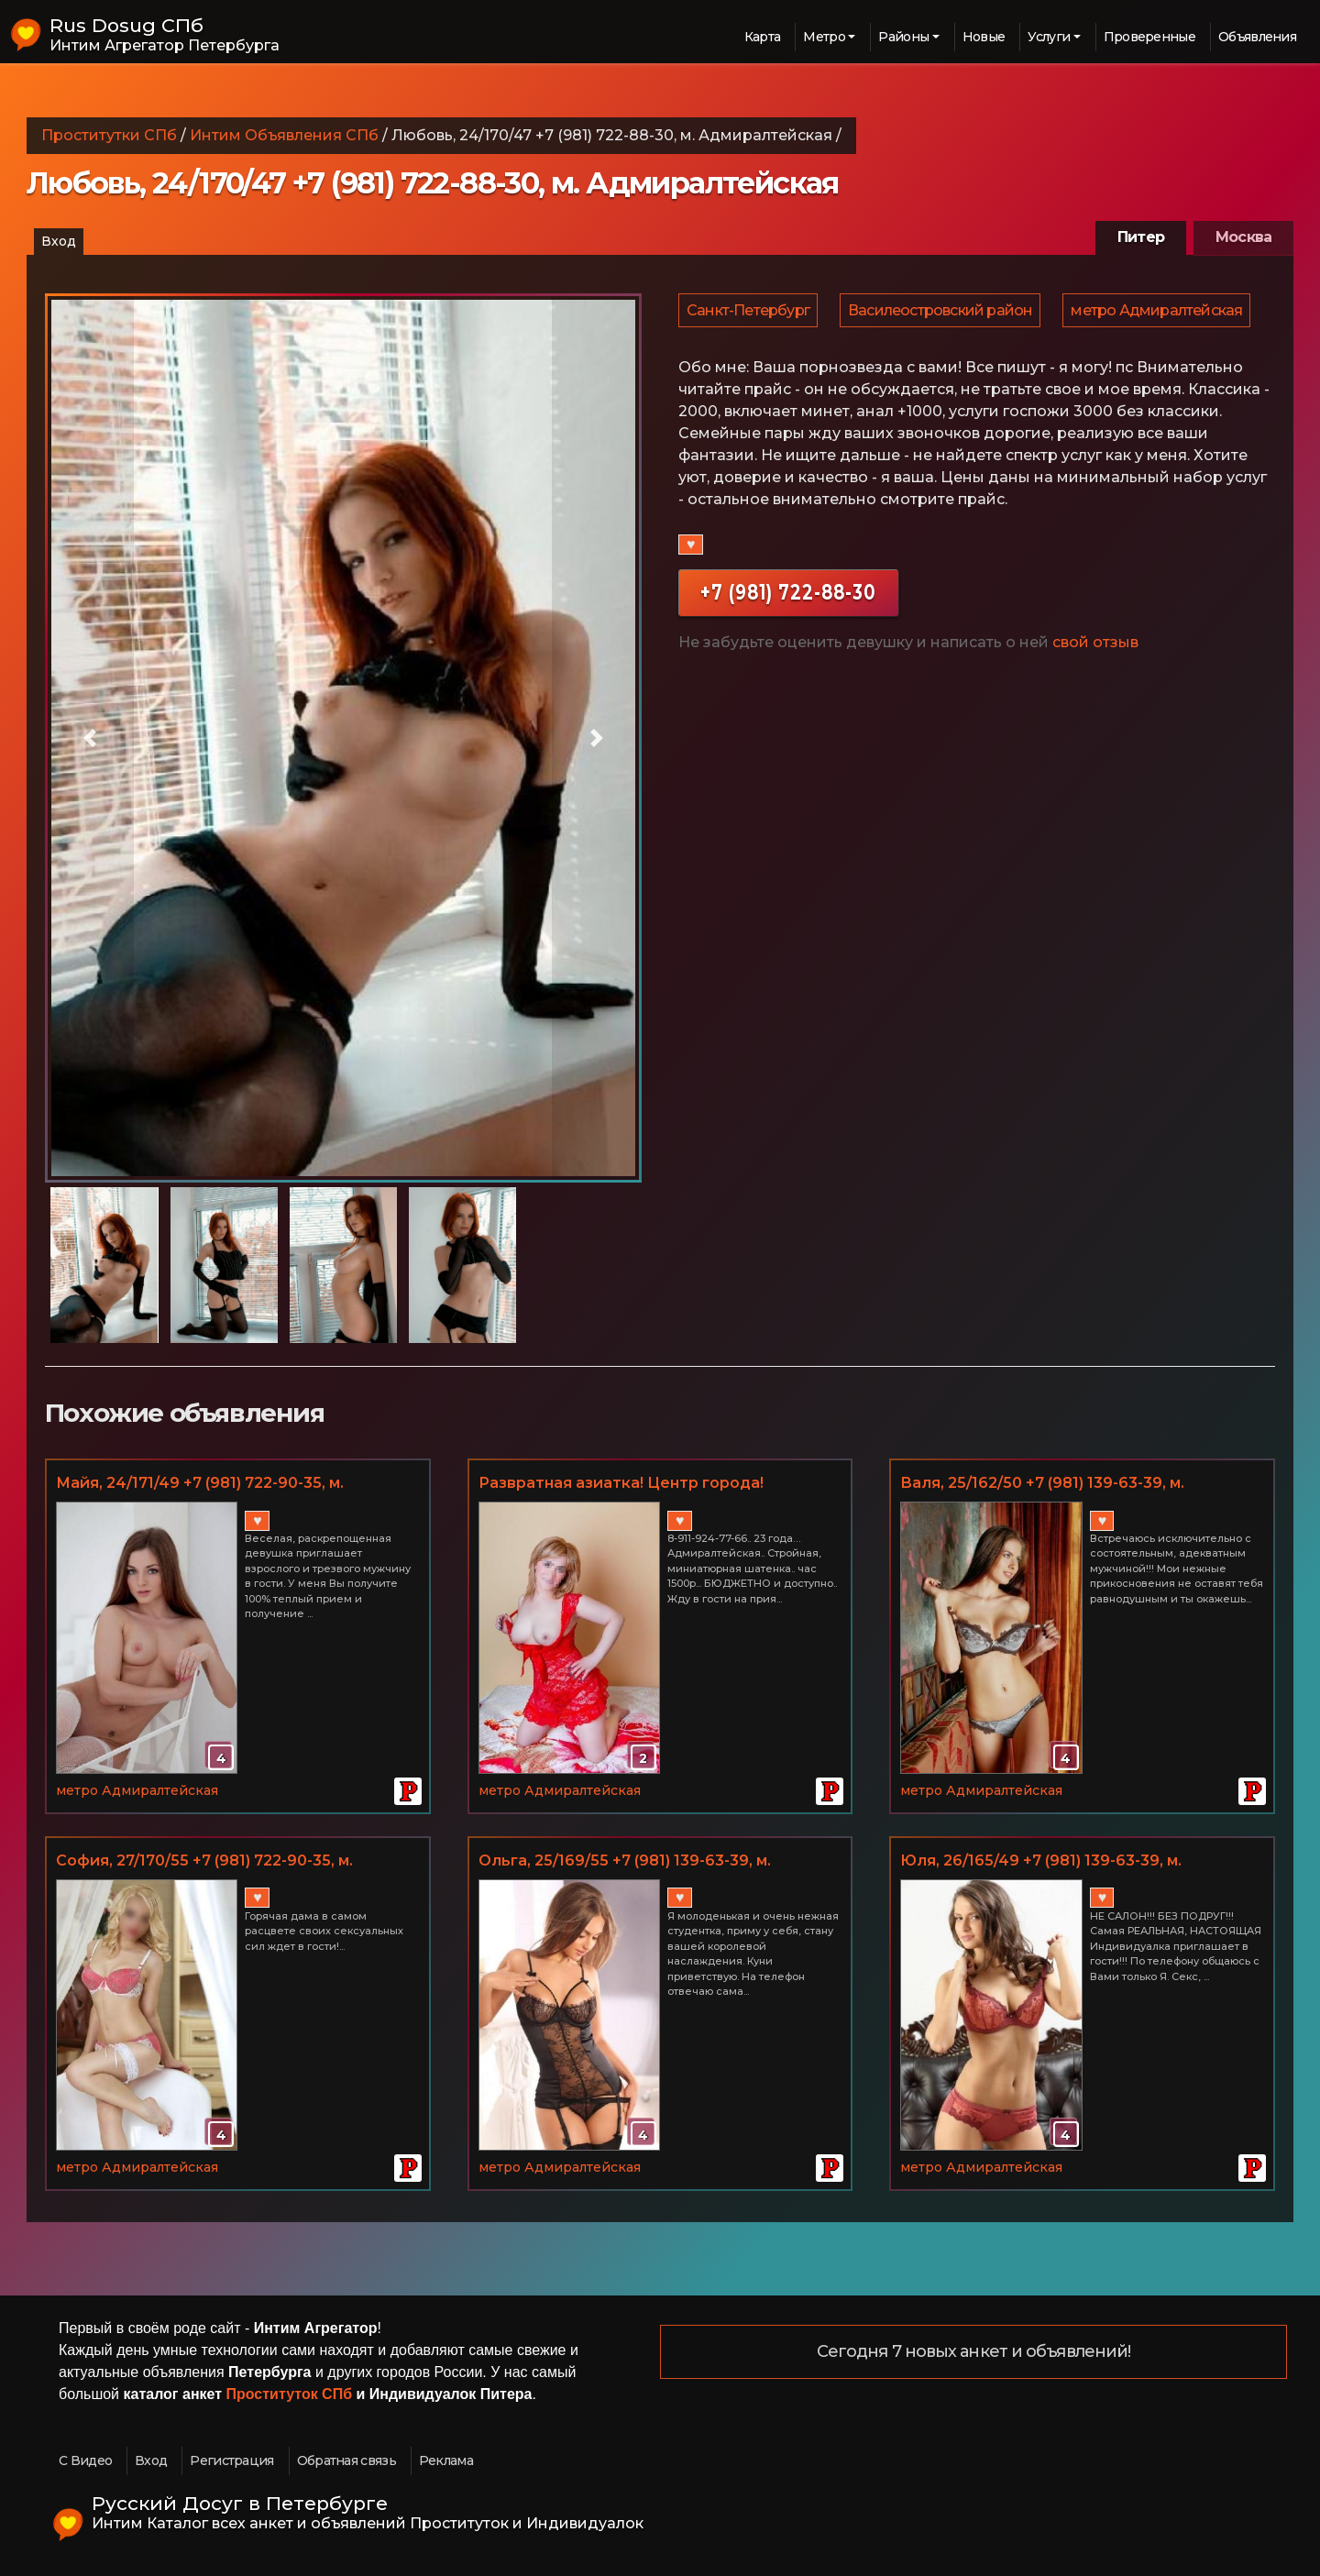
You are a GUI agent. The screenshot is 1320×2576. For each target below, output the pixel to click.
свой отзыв (1095, 696)
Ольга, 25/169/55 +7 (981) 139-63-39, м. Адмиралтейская (624, 1862)
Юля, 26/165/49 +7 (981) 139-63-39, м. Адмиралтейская (1041, 1862)
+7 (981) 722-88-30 (788, 646)
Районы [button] (903, 36)
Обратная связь (346, 2460)
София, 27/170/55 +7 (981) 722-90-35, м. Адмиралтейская (204, 1862)
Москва (1243, 237)
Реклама (446, 2460)
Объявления (1257, 36)
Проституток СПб (289, 2394)
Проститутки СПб (109, 135)
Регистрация (231, 2460)
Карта (762, 36)
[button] (90, 738)
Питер (1140, 237)
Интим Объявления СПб (284, 135)
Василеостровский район (943, 313)
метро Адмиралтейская (773, 360)
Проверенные (1149, 36)
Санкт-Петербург (749, 313)
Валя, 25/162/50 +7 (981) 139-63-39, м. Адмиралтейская (1042, 1484)
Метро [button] (824, 36)
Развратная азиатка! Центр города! (621, 1483)
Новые (984, 36)
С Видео (85, 2460)
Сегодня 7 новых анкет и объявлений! (974, 2352)
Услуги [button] (1049, 36)
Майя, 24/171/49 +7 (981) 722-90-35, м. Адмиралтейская (200, 1484)
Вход (58, 241)
